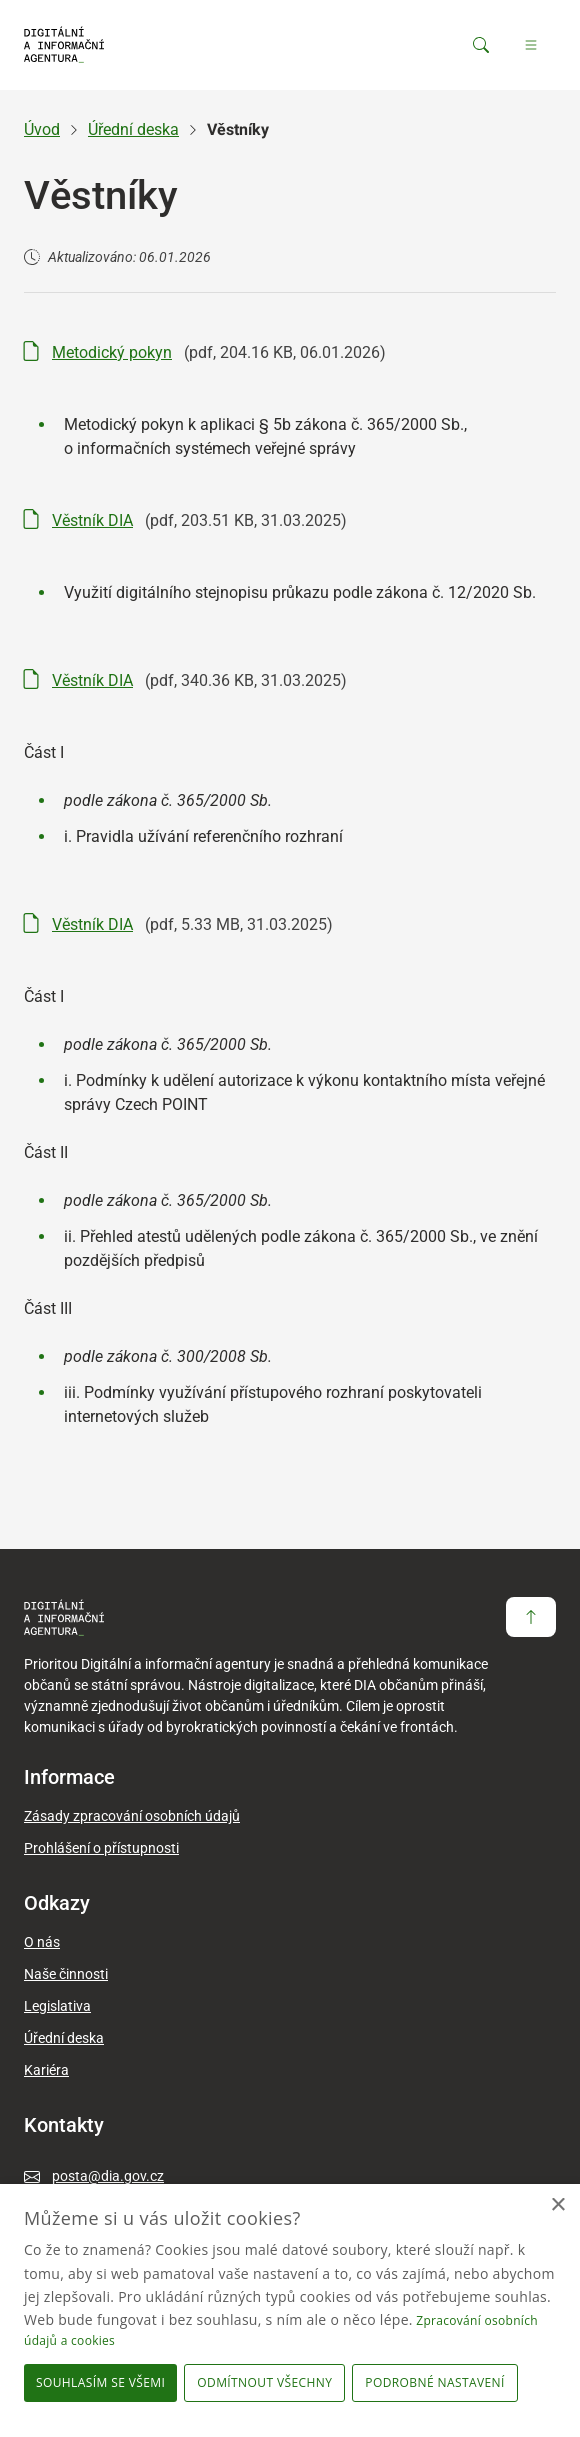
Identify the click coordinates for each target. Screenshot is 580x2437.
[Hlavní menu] (531, 45)
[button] (438, 2383)
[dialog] (290, 2310)
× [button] (557, 2205)
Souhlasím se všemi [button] (100, 2382)
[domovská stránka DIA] (64, 45)
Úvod (42, 129)
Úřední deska (133, 129)
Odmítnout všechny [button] (264, 2382)
